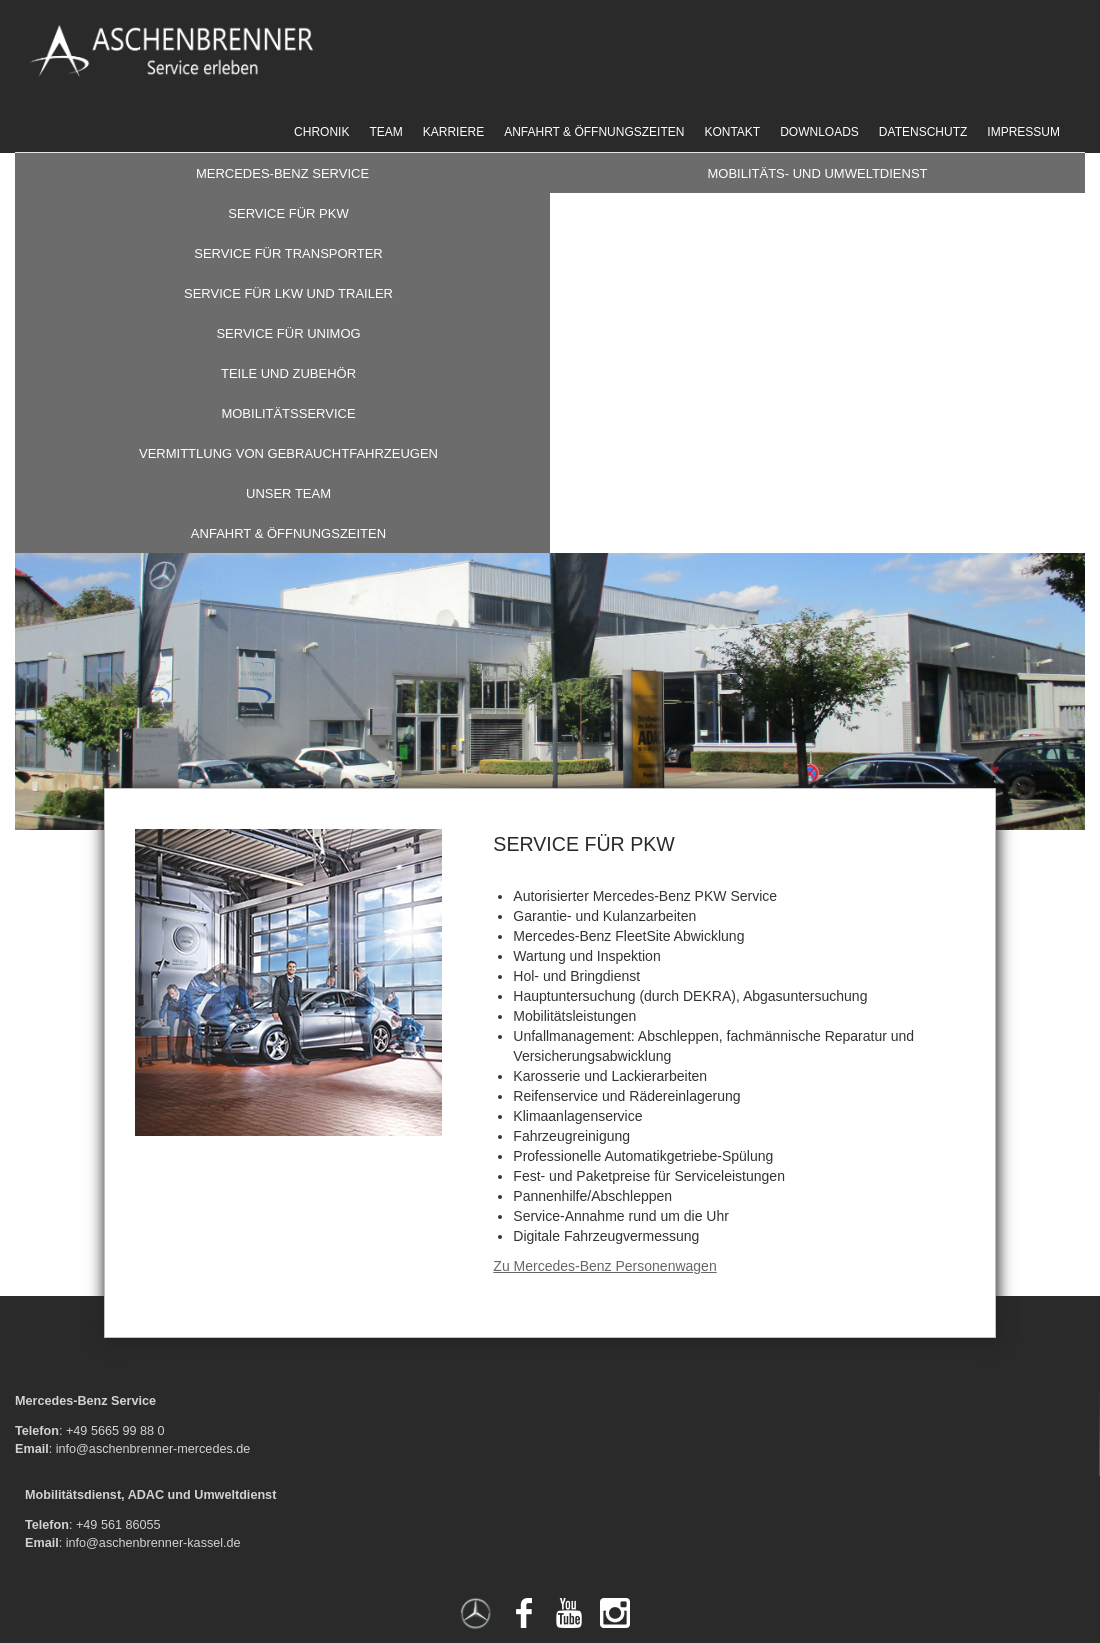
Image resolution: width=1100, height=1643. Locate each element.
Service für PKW (288, 213)
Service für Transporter (288, 253)
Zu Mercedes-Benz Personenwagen (604, 1266)
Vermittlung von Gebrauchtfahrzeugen (288, 453)
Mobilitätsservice (288, 413)
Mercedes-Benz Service (282, 173)
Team (385, 132)
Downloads (819, 132)
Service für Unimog (288, 333)
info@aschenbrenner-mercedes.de (153, 1449)
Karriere (453, 132)
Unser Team (288, 493)
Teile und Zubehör (288, 373)
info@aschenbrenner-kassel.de (153, 1543)
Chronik (321, 132)
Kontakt (732, 132)
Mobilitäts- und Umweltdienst (817, 173)
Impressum (1023, 132)
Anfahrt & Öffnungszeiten (594, 132)
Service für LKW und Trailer (288, 293)
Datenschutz (923, 132)
